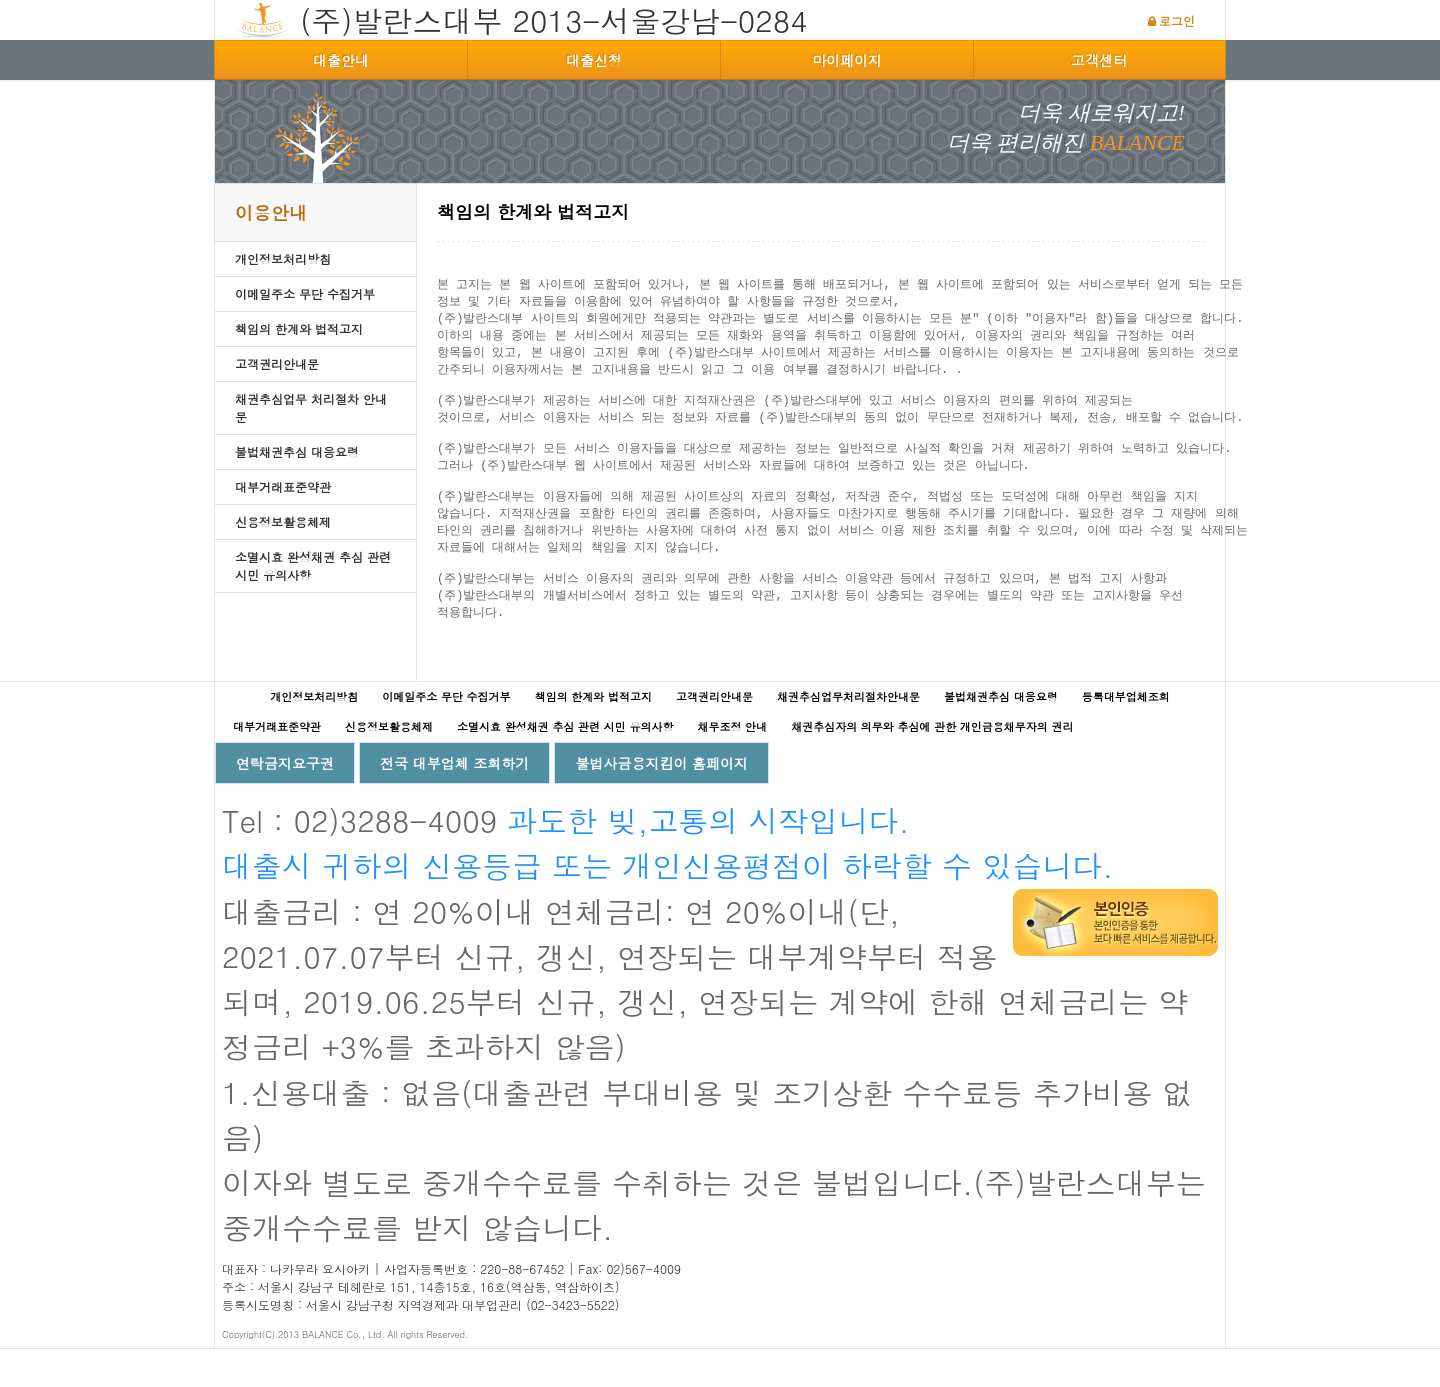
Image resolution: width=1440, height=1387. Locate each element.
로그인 (1177, 20)
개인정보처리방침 (283, 258)
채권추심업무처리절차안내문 (848, 734)
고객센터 (1099, 60)
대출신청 (594, 60)
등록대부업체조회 (1126, 734)
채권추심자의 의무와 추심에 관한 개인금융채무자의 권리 (932, 764)
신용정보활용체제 (283, 521)
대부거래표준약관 (283, 486)
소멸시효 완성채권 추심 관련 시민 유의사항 (313, 565)
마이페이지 (847, 60)
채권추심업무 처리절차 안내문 (311, 407)
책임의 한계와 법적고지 (299, 328)
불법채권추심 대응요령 (297, 451)
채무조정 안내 (732, 764)
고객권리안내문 (277, 363)
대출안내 (341, 60)
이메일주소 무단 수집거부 (305, 293)
